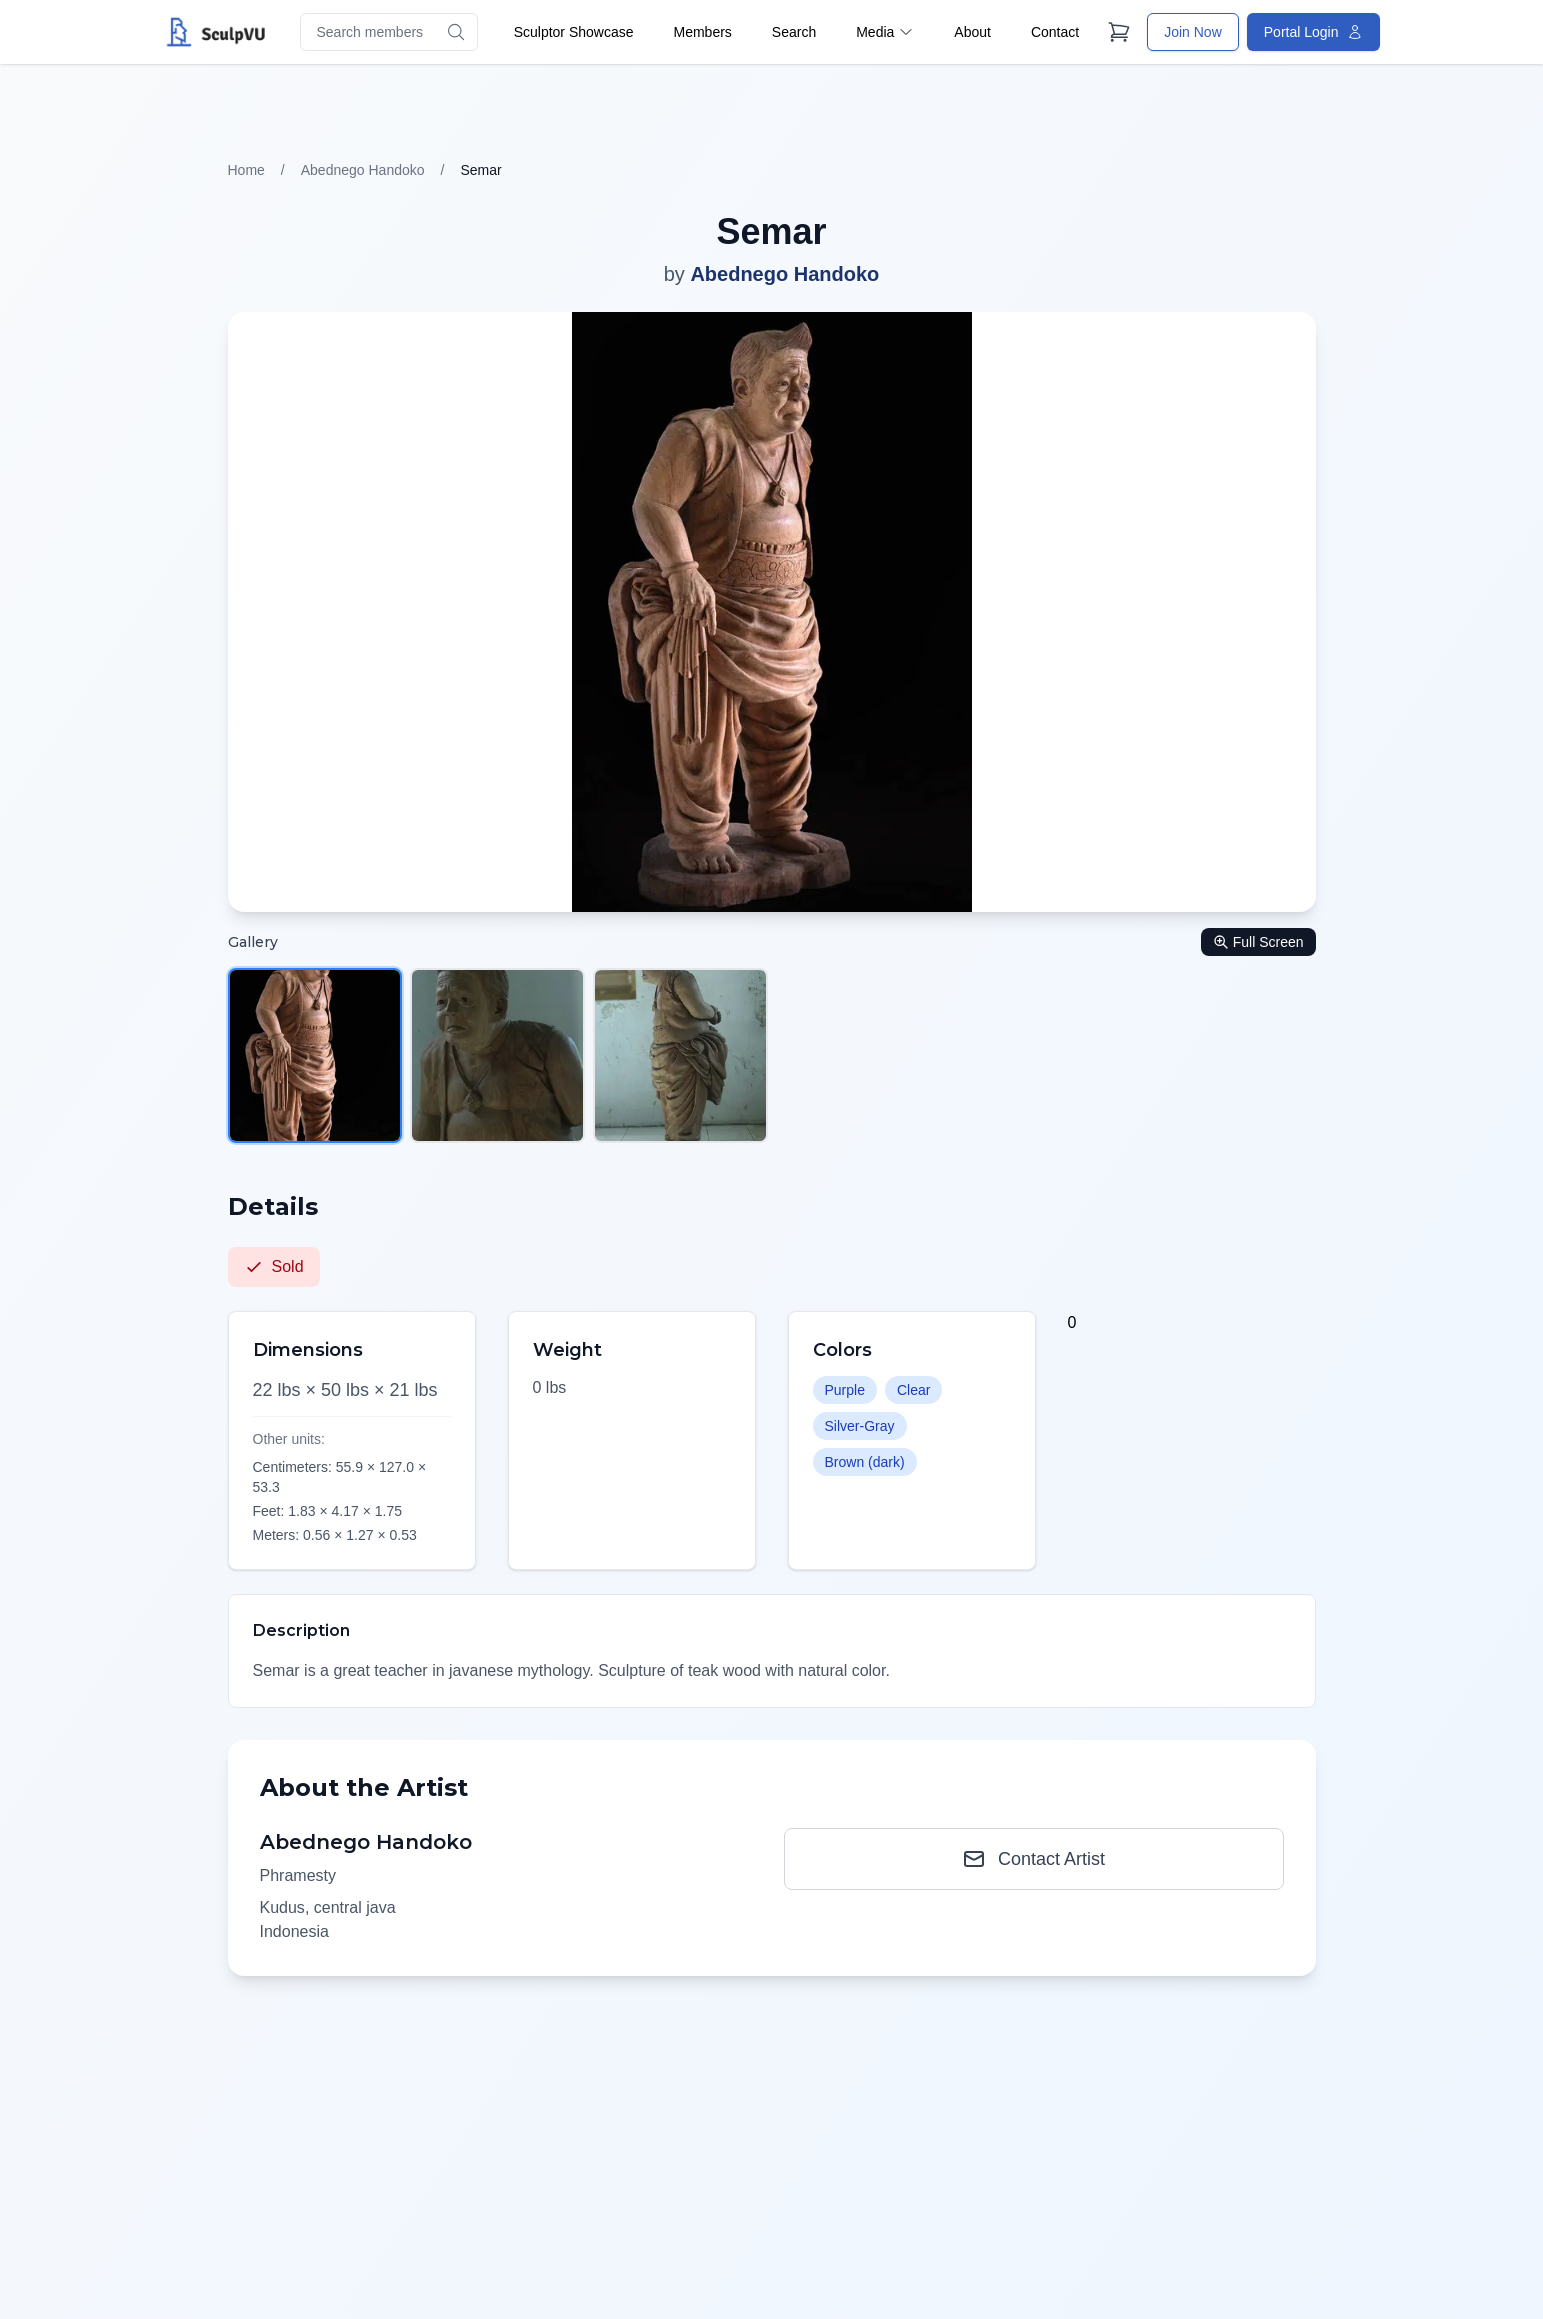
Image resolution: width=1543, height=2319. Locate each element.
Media (885, 32)
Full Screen (1258, 942)
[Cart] (1119, 32)
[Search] (456, 32)
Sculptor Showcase (574, 32)
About (972, 32)
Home (246, 170)
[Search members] (389, 32)
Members (702, 32)
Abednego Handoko (363, 170)
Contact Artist (1033, 1859)
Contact (1055, 32)
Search (794, 32)
